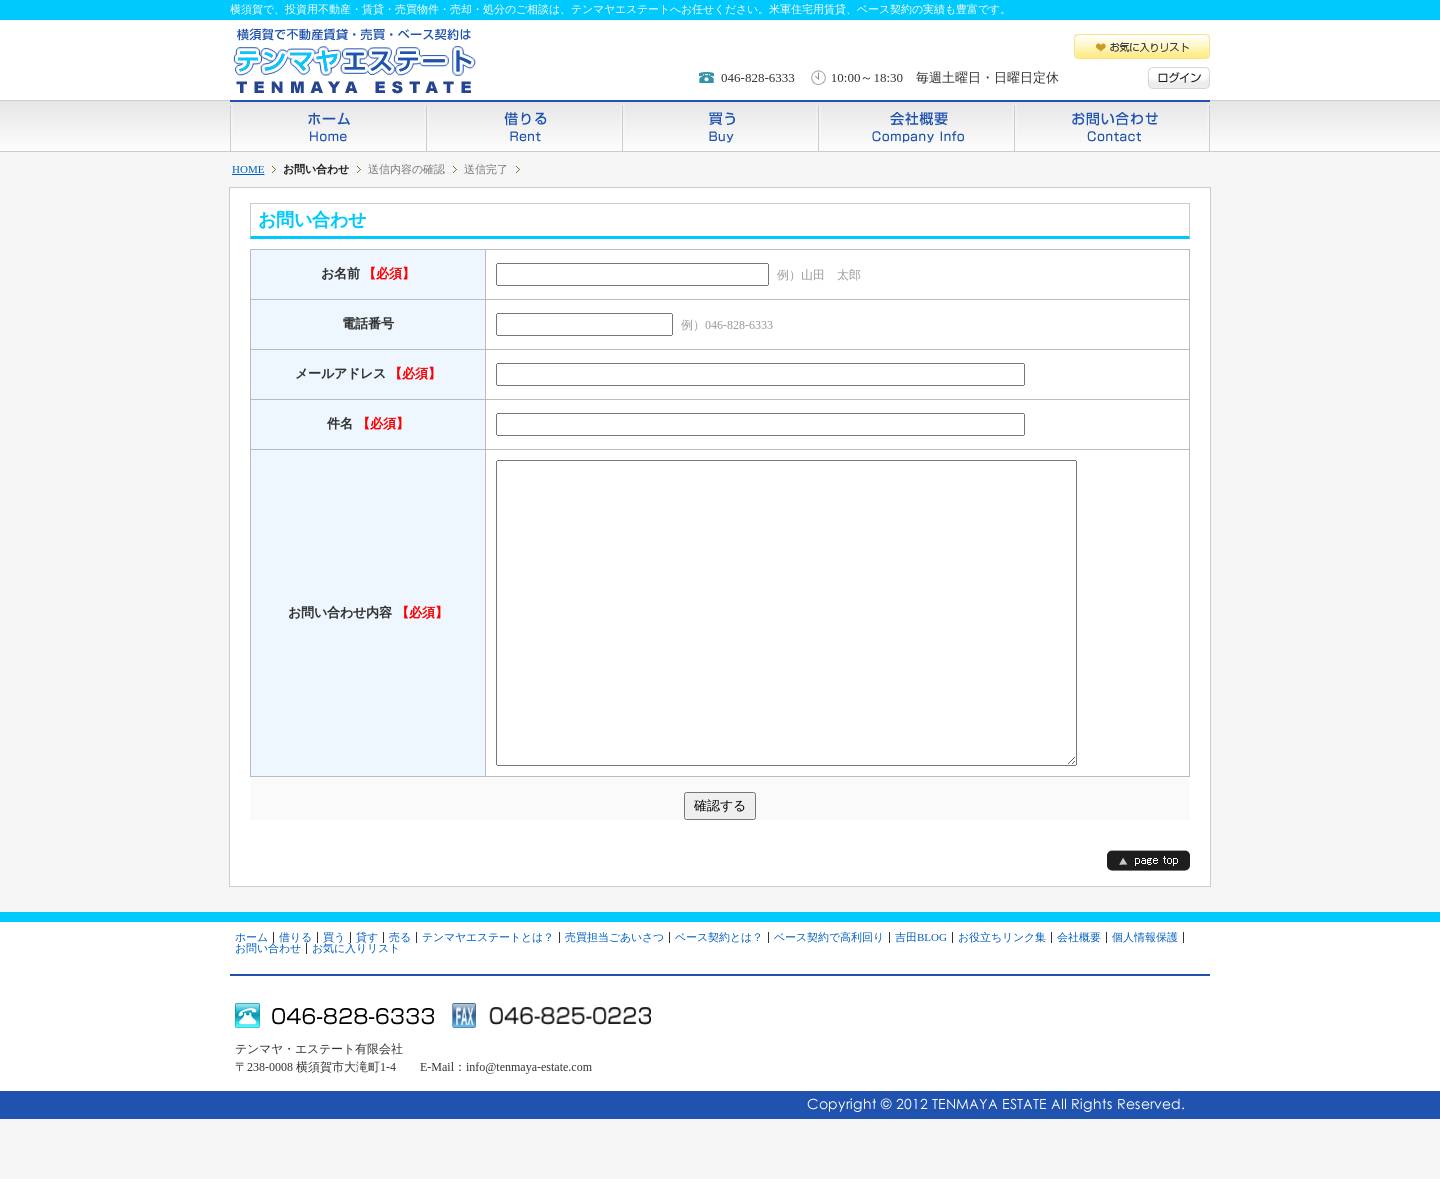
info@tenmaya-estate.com (529, 1127)
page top (1148, 920)
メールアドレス (368, 373)
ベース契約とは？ (719, 997)
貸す (367, 997)
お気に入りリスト (1142, 46)
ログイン (1179, 78)
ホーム (328, 125)
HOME (248, 169)
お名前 (368, 273)
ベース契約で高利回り (829, 997)
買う (720, 125)
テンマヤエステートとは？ (488, 997)
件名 (367, 423)
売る (400, 997)
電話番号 (368, 323)
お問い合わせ (1112, 125)
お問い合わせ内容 (367, 642)
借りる (524, 125)
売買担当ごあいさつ (614, 997)
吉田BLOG (921, 997)
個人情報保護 (1145, 997)
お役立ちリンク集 (1002, 997)
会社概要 (916, 125)
